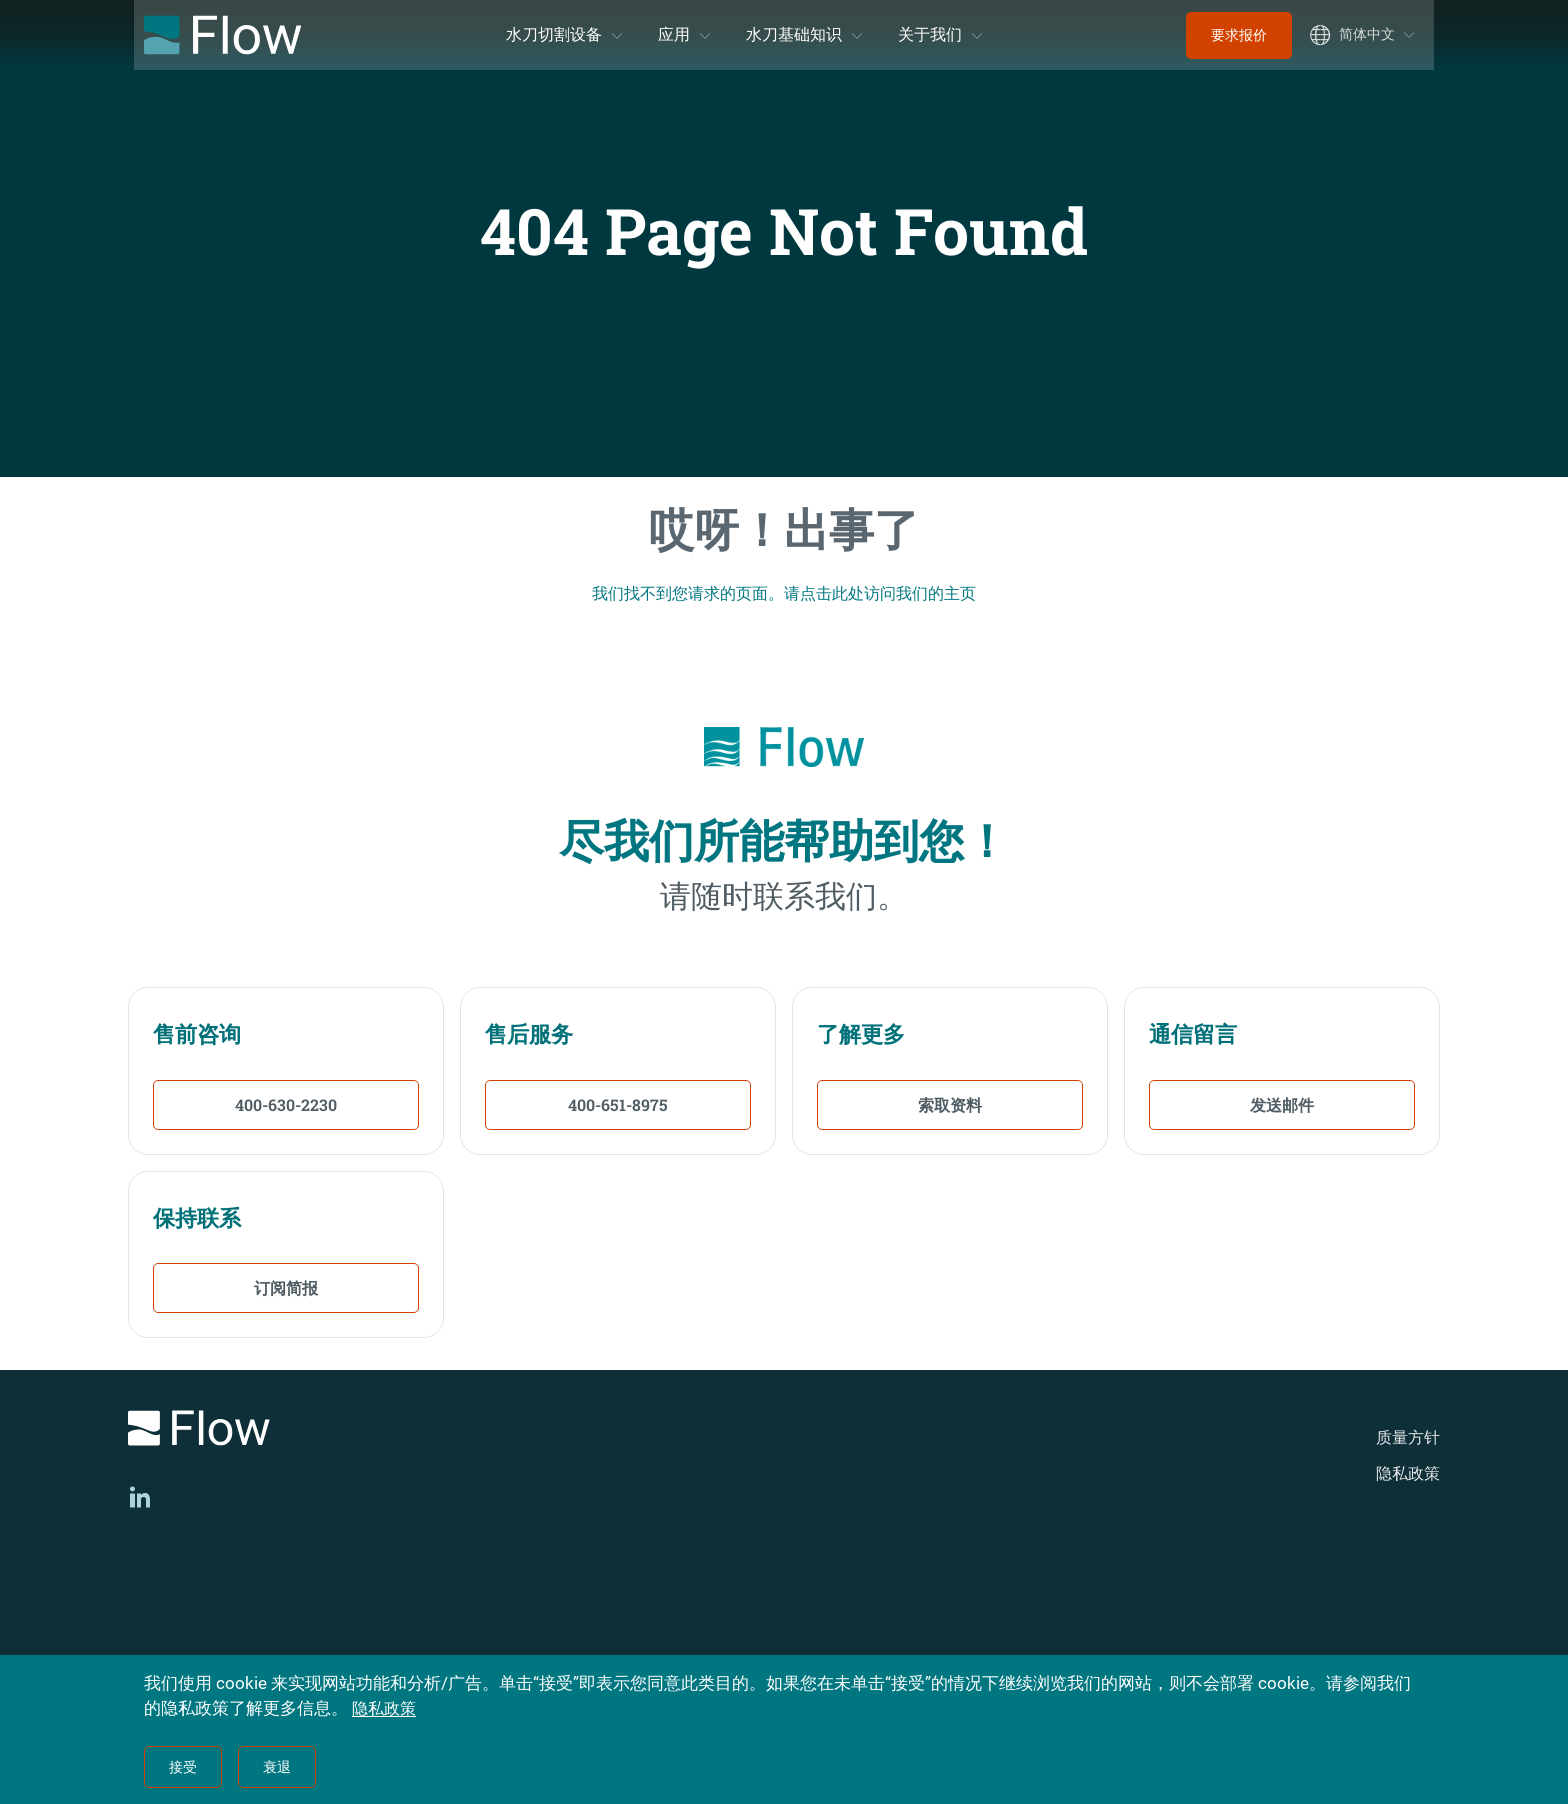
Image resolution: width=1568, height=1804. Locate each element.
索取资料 (950, 1104)
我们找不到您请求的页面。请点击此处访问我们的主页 (784, 593)
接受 (183, 1767)
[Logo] (384, 1431)
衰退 (277, 1767)
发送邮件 (1282, 1104)
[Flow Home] (222, 35)
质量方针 (1408, 1437)
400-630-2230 (286, 1104)
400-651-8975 (618, 1104)
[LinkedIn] (140, 1497)
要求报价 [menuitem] (1239, 35)
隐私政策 (1408, 1473)
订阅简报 (286, 1287)
